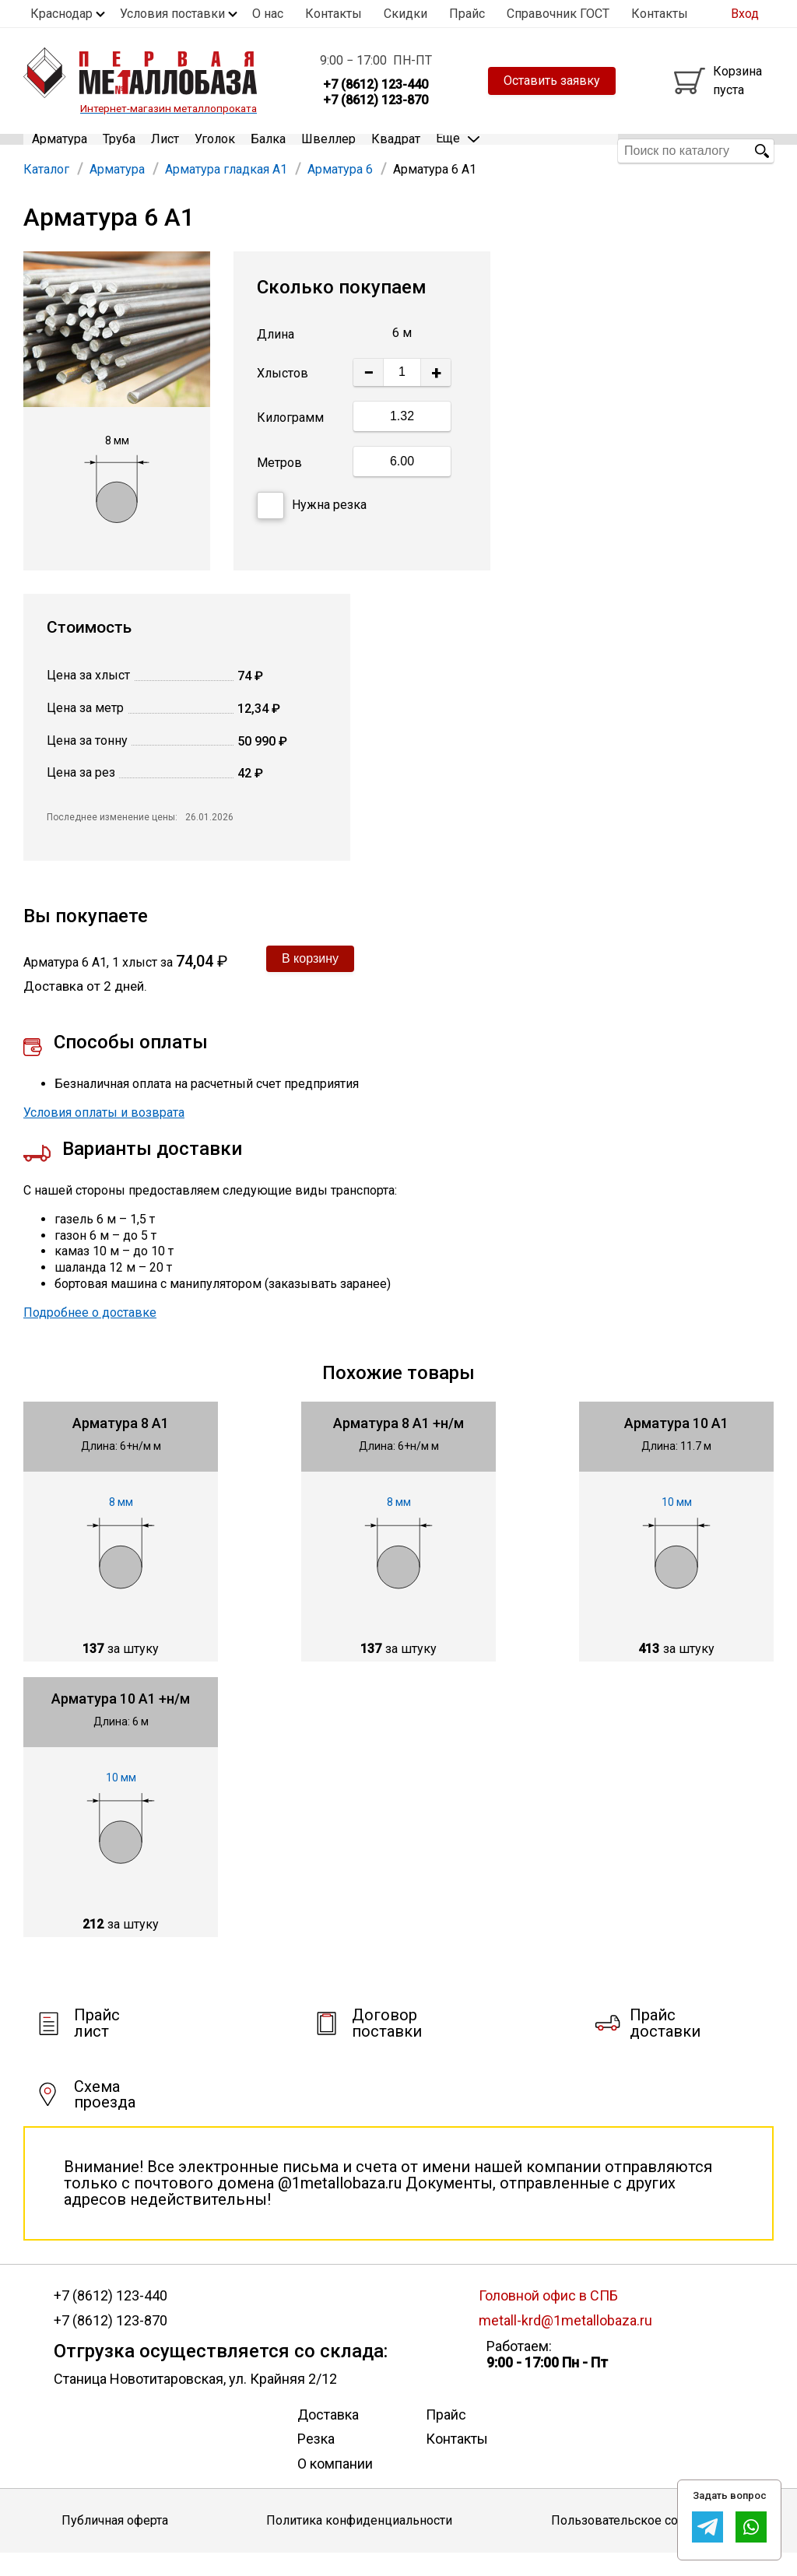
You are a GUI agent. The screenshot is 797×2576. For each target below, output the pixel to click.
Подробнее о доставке (89, 1335)
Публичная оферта (114, 2543)
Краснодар (61, 13)
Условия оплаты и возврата (103, 1135)
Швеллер (328, 150)
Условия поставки (172, 13)
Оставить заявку (552, 80)
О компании (335, 2486)
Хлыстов (282, 396)
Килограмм (290, 440)
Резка (316, 2462)
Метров (279, 485)
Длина (275, 357)
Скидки (405, 13)
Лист (165, 150)
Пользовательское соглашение (643, 2543)
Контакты (333, 13)
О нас (267, 13)
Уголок (215, 150)
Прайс (467, 13)
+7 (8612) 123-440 (110, 2318)
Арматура (59, 150)
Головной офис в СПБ (548, 2318)
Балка (268, 150)
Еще (457, 149)
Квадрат (395, 150)
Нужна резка (312, 528)
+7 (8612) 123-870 (110, 2344)
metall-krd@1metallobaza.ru (565, 2344)
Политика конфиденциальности (359, 2543)
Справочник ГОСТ (558, 13)
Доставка (328, 2437)
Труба (119, 150)
